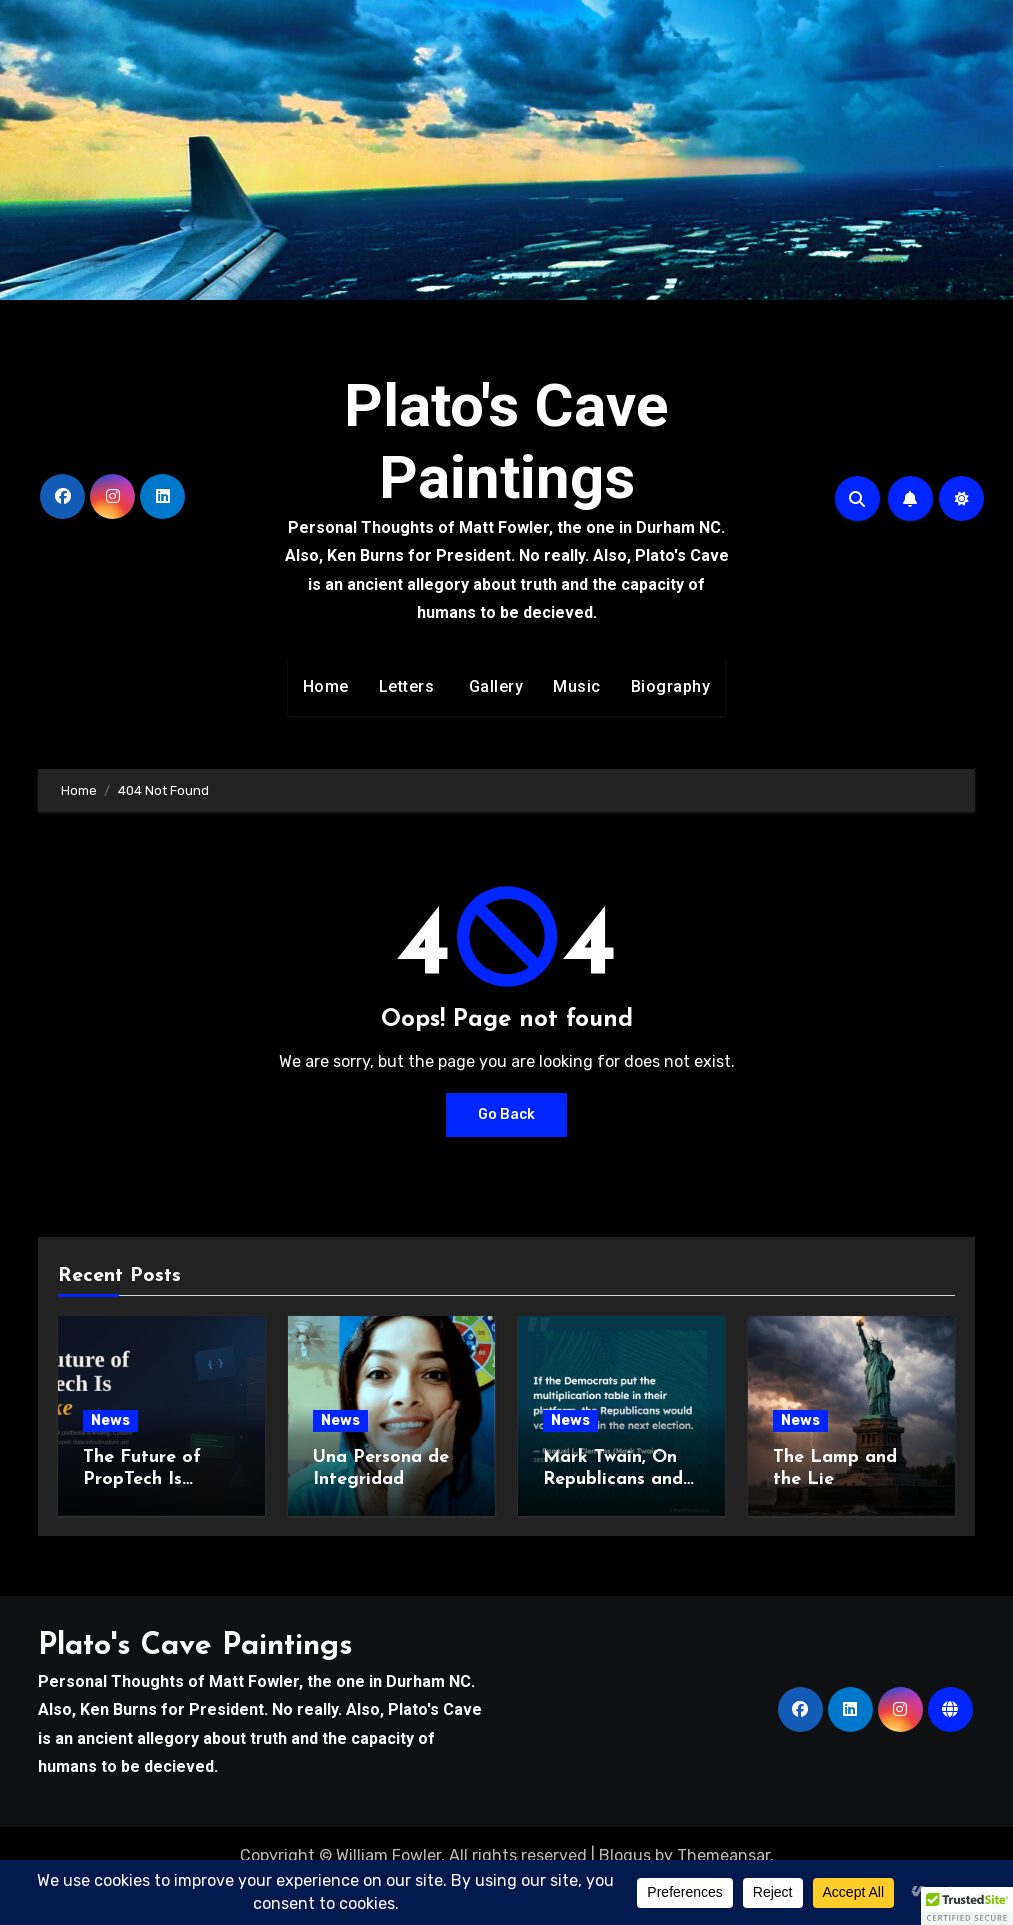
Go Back (506, 1114)
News (110, 1420)
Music (577, 686)
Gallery (493, 686)
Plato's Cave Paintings (506, 441)
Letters (407, 686)
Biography (671, 686)
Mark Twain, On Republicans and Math (613, 1479)
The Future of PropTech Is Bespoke (142, 1479)
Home (326, 686)
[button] (967, 1906)
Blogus (625, 1855)
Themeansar (723, 1855)
